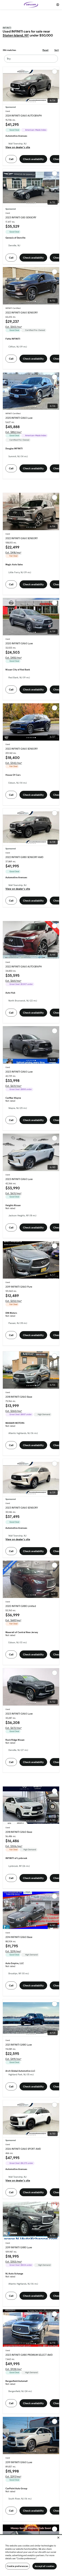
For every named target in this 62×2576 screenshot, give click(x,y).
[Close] (58, 2537)
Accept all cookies (44, 2566)
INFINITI (7, 27)
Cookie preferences (17, 2566)
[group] (31, 85)
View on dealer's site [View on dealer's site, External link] (19, 147)
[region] (31, 2555)
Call (11, 159)
